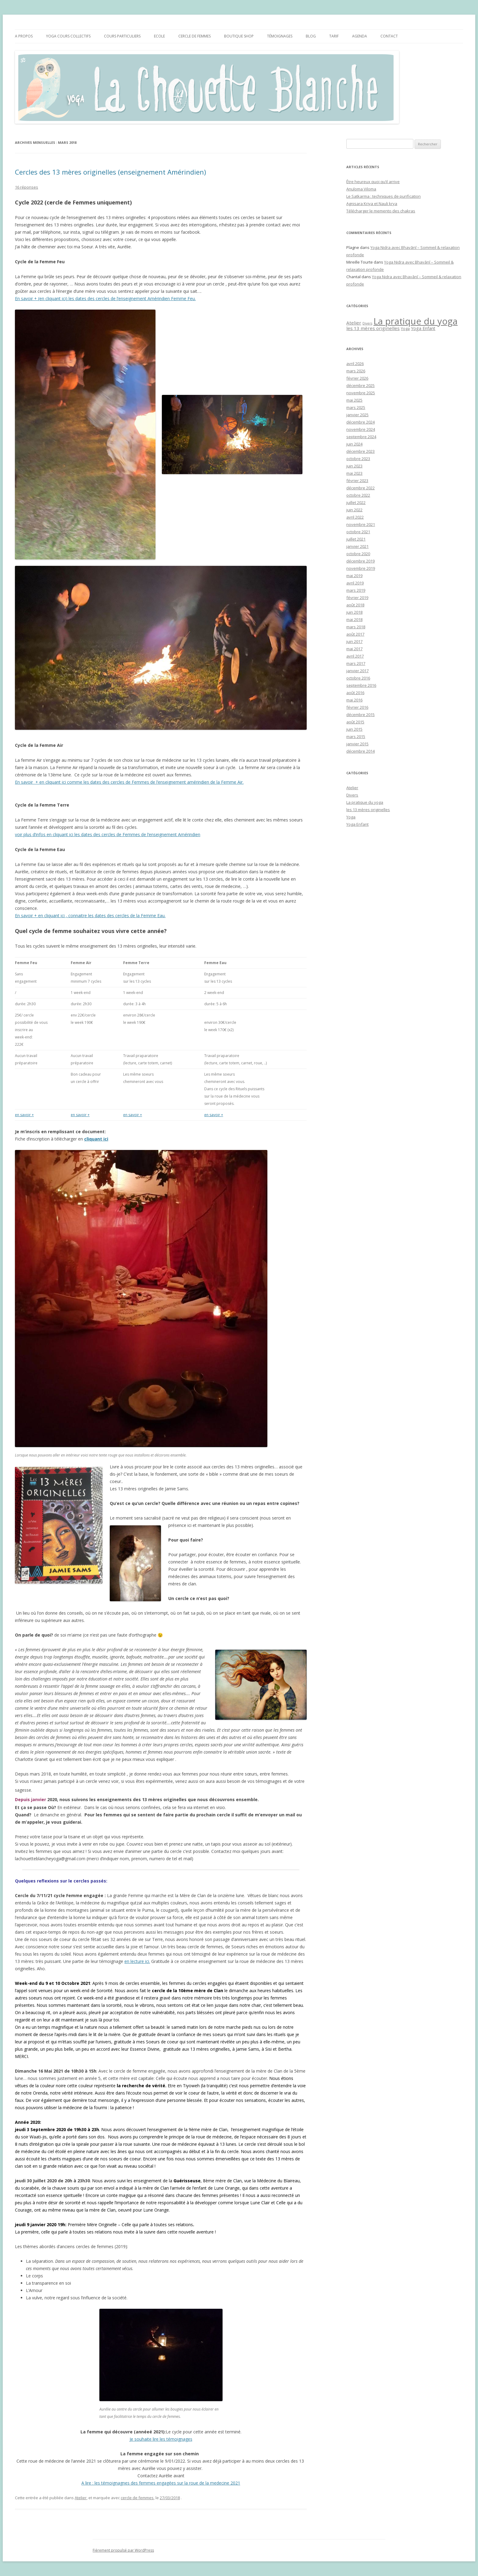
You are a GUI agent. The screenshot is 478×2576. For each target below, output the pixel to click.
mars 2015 (355, 736)
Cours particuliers (122, 36)
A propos (24, 36)
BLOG (311, 36)
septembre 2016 (361, 685)
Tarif (334, 36)
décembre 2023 (360, 451)
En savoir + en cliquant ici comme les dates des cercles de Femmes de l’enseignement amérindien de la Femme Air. (129, 782)
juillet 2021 (356, 539)
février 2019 (357, 597)
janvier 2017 (357, 670)
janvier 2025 (357, 414)
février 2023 (357, 480)
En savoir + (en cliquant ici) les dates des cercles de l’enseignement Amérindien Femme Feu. (105, 298)
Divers (352, 795)
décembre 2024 (360, 422)
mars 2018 (355, 627)
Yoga (350, 817)
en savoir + (24, 1114)
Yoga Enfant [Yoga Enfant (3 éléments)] (423, 328)
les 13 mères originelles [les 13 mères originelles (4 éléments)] (373, 328)
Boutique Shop (239, 36)
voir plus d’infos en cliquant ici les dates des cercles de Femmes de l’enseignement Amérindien (107, 834)
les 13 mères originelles (368, 809)
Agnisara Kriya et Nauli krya (371, 203)
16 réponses (26, 187)
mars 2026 (355, 371)
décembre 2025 (360, 385)
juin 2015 (354, 729)
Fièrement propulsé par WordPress (123, 2550)
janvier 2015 (357, 744)
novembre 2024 (360, 429)
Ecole (159, 36)
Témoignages (279, 36)
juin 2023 (354, 466)
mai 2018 (354, 619)
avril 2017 (355, 656)
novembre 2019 (360, 568)
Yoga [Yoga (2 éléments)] (405, 328)
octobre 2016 (358, 678)
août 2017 (355, 634)
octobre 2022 (358, 495)
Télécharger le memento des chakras (380, 211)
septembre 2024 (361, 436)
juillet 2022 (356, 502)
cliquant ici (96, 1139)
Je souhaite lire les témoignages (161, 2439)
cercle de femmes (137, 2497)
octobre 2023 (358, 458)
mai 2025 (354, 400)
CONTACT (389, 36)
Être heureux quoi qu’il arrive (373, 181)
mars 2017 (355, 663)
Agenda (359, 36)
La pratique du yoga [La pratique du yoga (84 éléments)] (415, 321)
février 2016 (357, 707)
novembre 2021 (360, 524)
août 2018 (355, 605)
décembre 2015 (360, 714)
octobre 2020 (358, 553)
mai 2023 (354, 473)
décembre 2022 (360, 488)
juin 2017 (354, 641)
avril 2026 (355, 363)
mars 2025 (355, 407)
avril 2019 (355, 583)
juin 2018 (354, 612)
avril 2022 (355, 517)
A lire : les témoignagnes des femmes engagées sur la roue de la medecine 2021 (160, 2483)
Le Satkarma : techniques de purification (383, 196)
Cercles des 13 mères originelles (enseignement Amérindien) (110, 171)
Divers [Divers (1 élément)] (367, 323)
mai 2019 (354, 575)
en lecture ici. (137, 1961)
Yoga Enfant (357, 824)
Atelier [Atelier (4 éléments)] (353, 323)
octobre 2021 (358, 531)
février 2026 (357, 378)
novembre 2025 (360, 393)
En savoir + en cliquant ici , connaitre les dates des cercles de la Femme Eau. (90, 915)
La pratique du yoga (364, 802)
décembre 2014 (360, 751)
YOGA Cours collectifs (68, 36)
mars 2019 (355, 590)
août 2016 (355, 692)
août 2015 (355, 722)
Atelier (81, 2497)
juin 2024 (354, 444)
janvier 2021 (357, 546)
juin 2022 (354, 510)
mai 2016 (354, 700)
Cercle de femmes (194, 36)
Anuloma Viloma (361, 189)
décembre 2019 (360, 561)
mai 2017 (354, 648)
